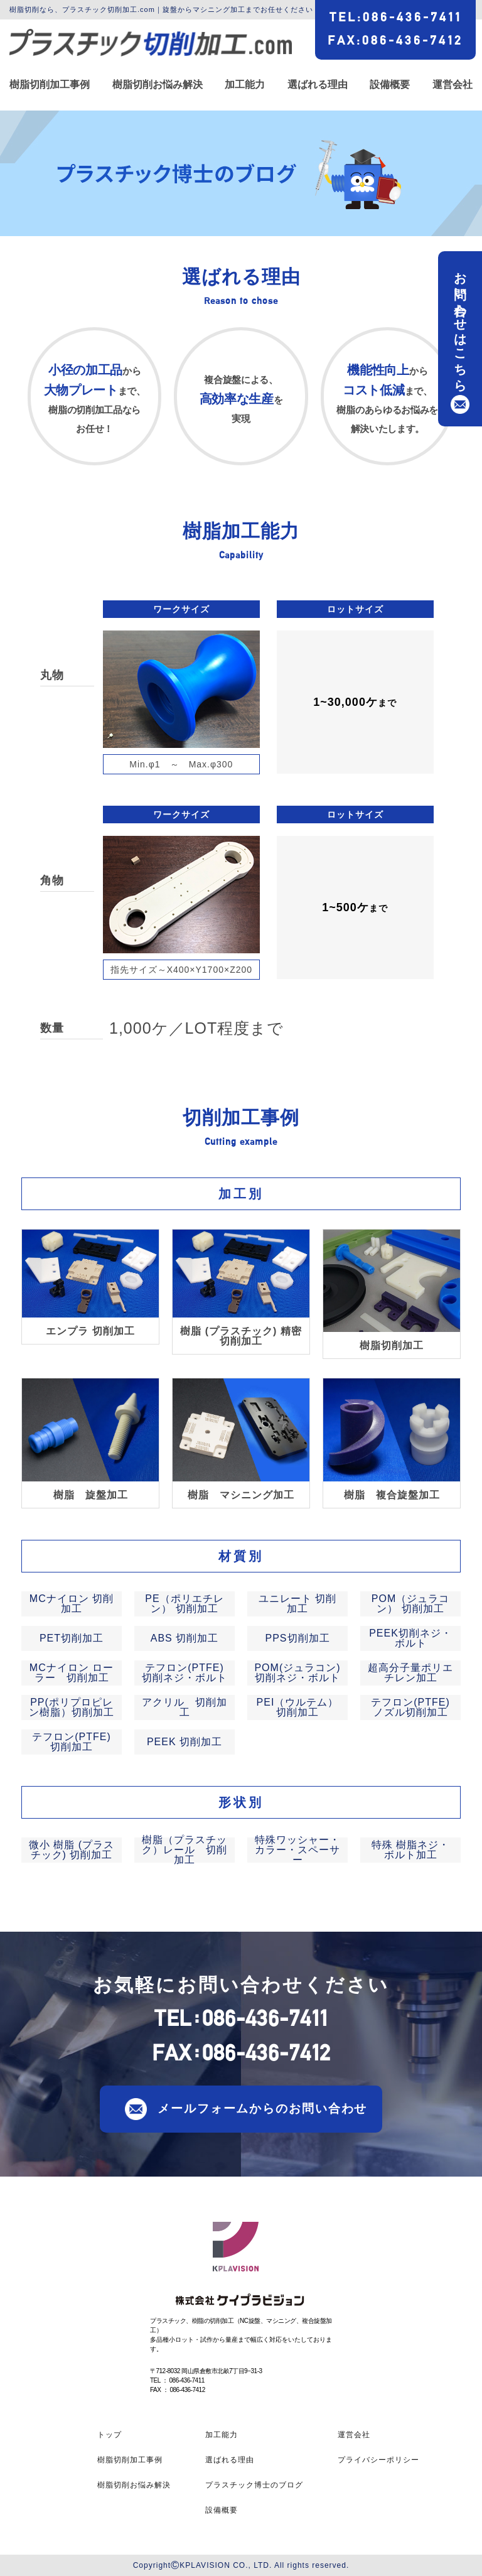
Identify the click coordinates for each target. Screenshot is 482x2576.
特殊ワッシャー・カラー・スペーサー (297, 1849)
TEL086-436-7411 (395, 17)
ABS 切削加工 (184, 1638)
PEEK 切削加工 (184, 1741)
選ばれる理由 (317, 85)
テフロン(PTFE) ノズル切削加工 (410, 1707)
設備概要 (390, 85)
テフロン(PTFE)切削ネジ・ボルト (184, 1672)
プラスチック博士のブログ (254, 2485)
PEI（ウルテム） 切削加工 (298, 1707)
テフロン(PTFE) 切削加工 (71, 1741)
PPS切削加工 (297, 1638)
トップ (109, 2434)
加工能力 (245, 85)
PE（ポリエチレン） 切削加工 (184, 1603)
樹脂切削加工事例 (49, 85)
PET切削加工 (72, 1638)
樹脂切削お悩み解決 (157, 85)
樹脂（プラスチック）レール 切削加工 (184, 1849)
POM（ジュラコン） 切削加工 (410, 1603)
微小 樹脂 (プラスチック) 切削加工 (71, 1849)
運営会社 (452, 85)
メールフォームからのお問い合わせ (262, 2107)
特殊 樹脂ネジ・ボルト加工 (410, 1849)
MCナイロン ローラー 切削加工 (71, 1672)
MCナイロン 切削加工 (71, 1603)
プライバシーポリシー (378, 2459)
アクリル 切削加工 (184, 1707)
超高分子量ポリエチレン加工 (410, 1672)
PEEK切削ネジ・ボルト (410, 1638)
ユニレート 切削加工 (297, 1603)
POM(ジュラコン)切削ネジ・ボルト (297, 1672)
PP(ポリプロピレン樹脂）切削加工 (71, 1707)
